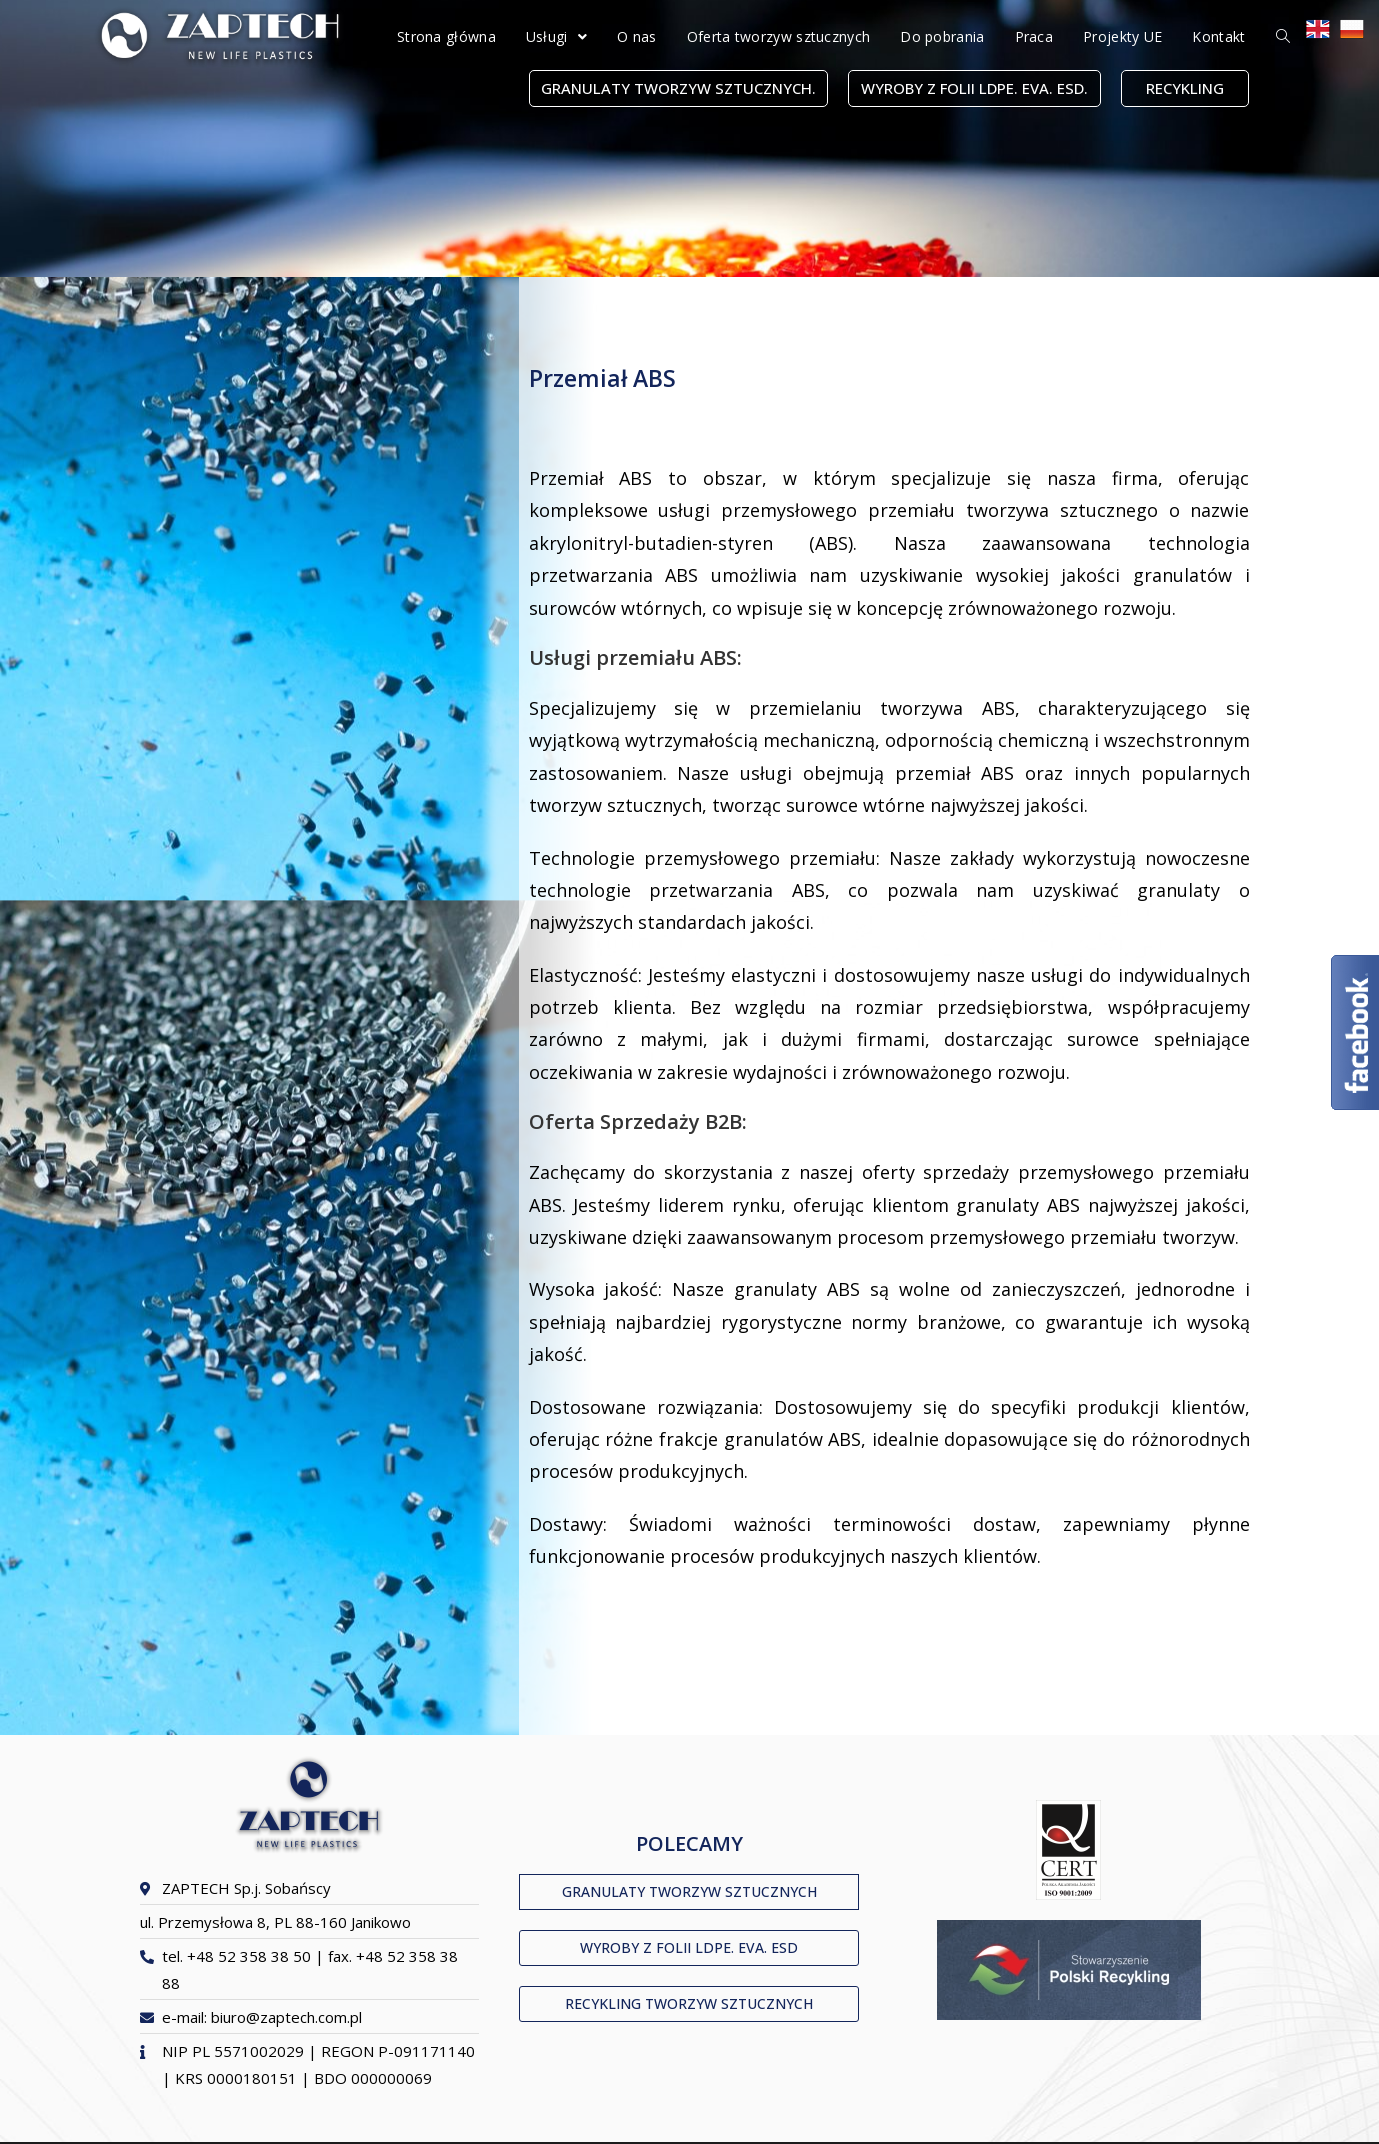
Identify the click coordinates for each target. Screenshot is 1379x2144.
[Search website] (1283, 37)
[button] (678, 88)
